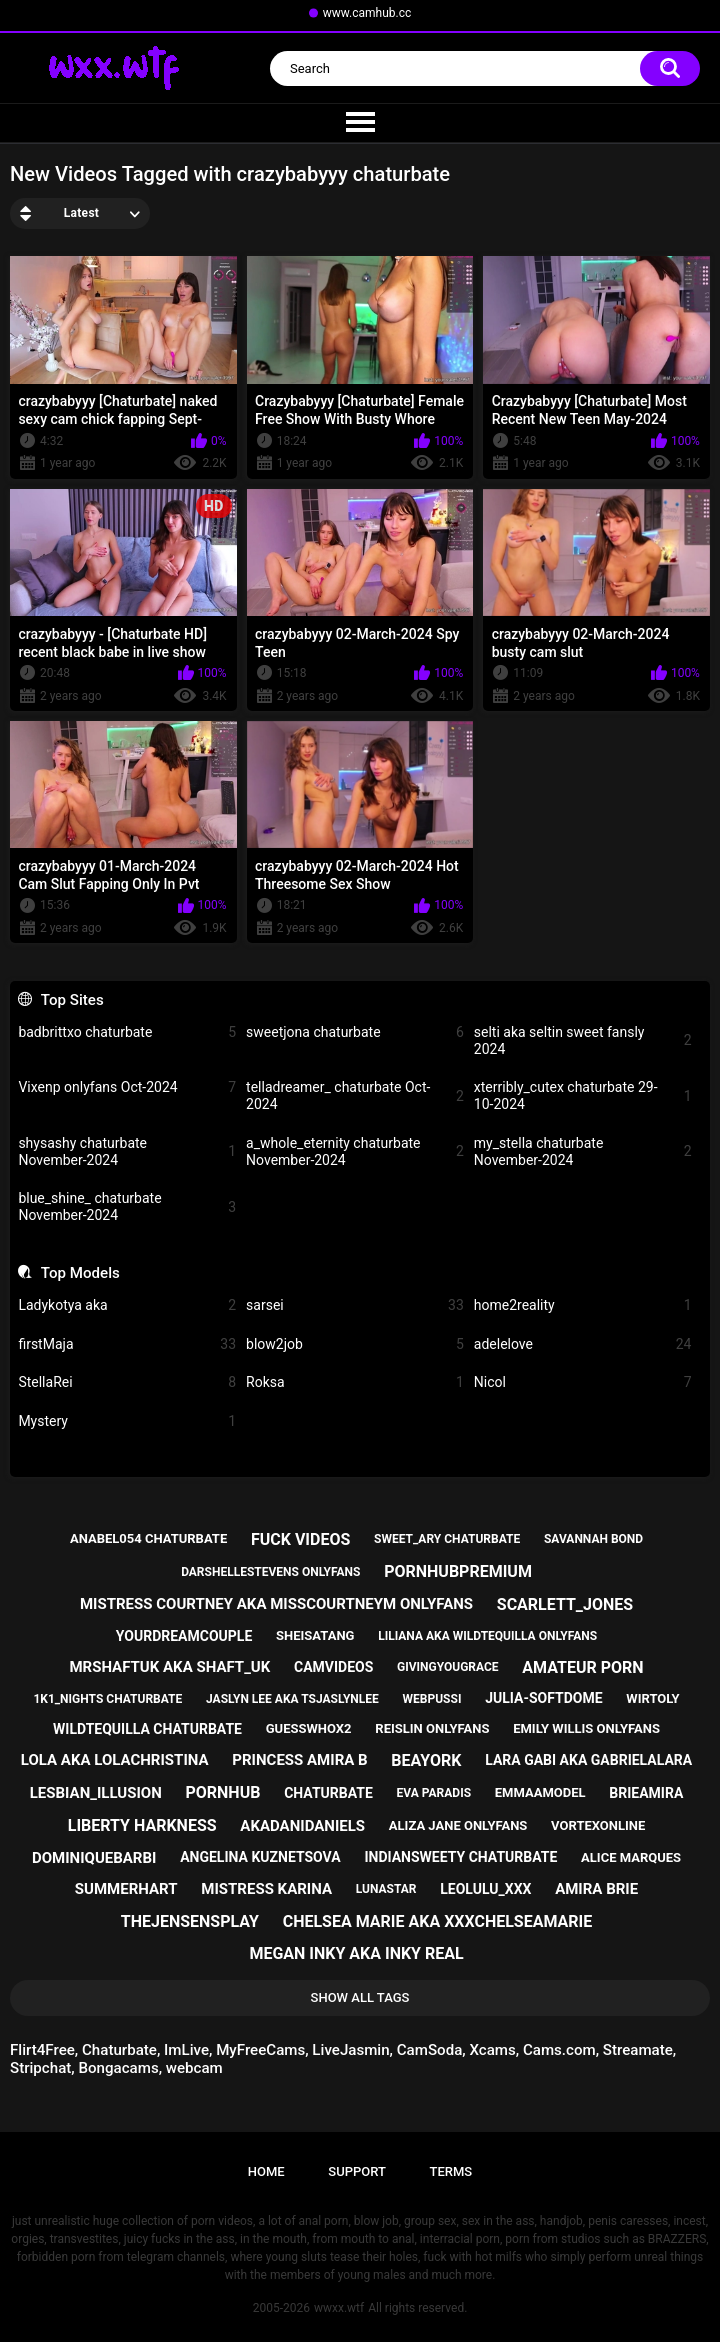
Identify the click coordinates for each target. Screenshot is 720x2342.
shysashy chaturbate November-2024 (127, 1151)
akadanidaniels (302, 1826)
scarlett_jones (565, 1604)
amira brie (596, 1889)
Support (357, 2171)
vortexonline (598, 1825)
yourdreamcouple (184, 1636)
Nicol (583, 1382)
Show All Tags (360, 1997)
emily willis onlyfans (586, 1728)
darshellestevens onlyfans (270, 1572)
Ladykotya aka (127, 1305)
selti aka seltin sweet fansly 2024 (583, 1040)
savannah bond (593, 1539)
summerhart (126, 1889)
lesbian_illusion (96, 1793)
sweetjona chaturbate (355, 1032)
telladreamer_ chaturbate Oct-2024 (355, 1095)
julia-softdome (543, 1698)
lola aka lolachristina (115, 1760)
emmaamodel (540, 1792)
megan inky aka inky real (356, 1953)
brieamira (646, 1793)
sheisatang (315, 1635)
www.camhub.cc (367, 13)
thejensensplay (190, 1921)
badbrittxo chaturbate (127, 1032)
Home (266, 2171)
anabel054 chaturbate (148, 1538)
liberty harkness (142, 1825)
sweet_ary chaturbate (447, 1539)
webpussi (432, 1699)
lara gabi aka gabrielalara (588, 1760)
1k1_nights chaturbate (107, 1699)
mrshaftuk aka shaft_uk (169, 1667)
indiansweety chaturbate (460, 1857)
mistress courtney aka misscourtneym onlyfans (276, 1604)
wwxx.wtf (339, 2308)
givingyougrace (448, 1667)
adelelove (583, 1344)
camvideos (333, 1667)
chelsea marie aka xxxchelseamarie (438, 1921)
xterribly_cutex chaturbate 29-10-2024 (583, 1095)
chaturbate (328, 1793)
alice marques (631, 1857)
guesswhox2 (309, 1728)
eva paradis (434, 1793)
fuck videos (300, 1539)
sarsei (355, 1305)
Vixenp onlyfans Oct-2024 (127, 1087)
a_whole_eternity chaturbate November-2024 (355, 1151)
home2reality (583, 1305)
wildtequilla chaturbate (147, 1729)
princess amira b (299, 1760)
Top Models (80, 1273)
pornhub (222, 1792)
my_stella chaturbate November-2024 (583, 1151)
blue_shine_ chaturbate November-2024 (127, 1206)
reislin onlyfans (432, 1728)
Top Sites (72, 1000)
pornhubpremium (458, 1571)
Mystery (127, 1421)
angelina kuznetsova (260, 1857)
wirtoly (652, 1698)
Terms (450, 2171)
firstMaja (127, 1344)
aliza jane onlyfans (458, 1825)
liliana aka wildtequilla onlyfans (487, 1636)
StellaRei (127, 1382)
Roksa (355, 1382)
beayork (426, 1760)
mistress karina (266, 1889)
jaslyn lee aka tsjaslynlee (292, 1699)
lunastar (386, 1889)
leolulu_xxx (485, 1889)
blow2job (355, 1344)
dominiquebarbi (94, 1858)
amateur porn (582, 1667)
